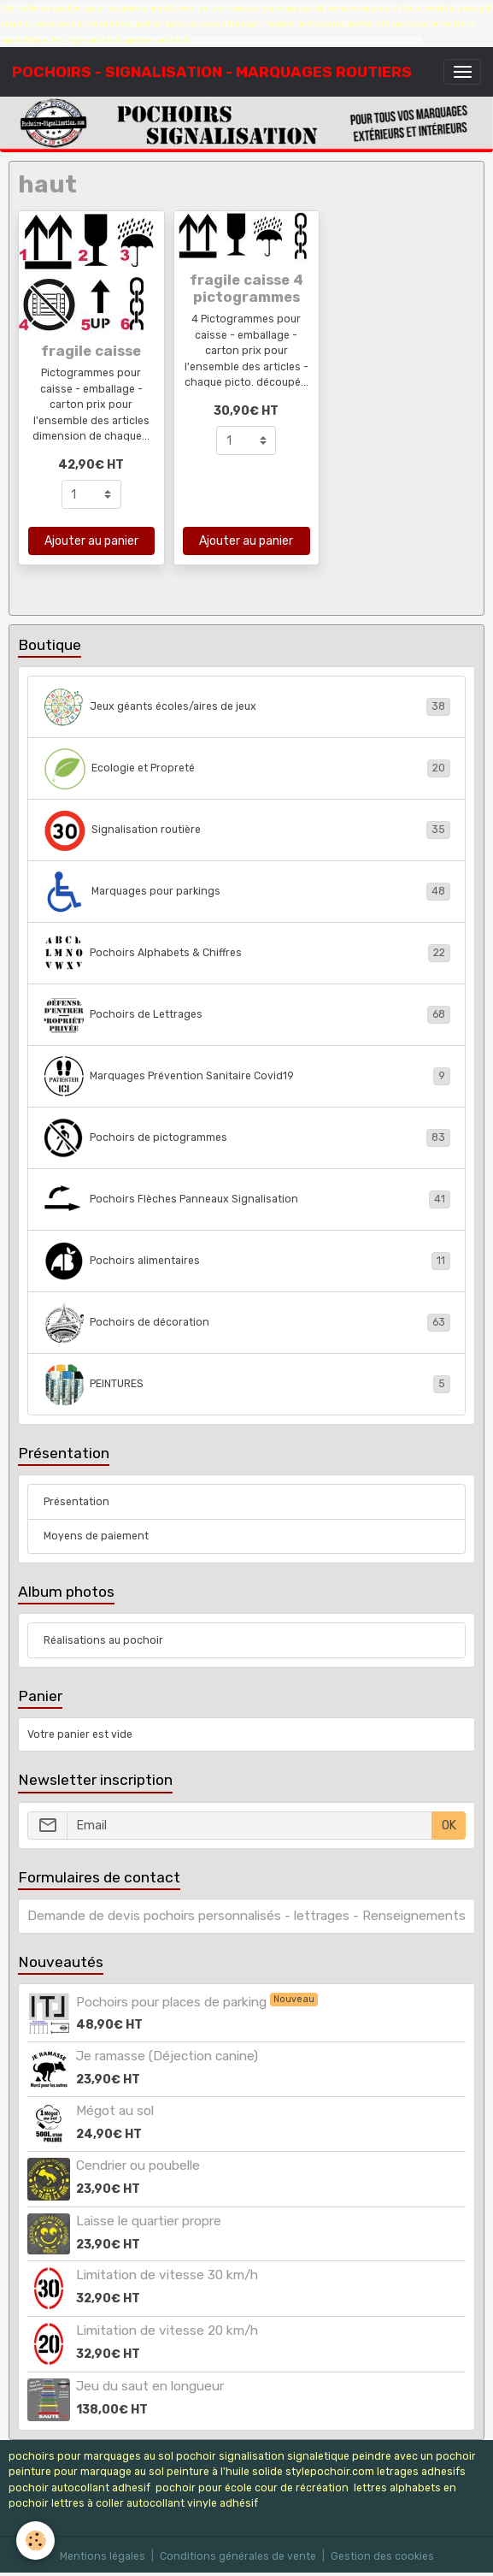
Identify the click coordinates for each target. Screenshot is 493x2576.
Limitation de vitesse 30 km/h (167, 2275)
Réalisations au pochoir (103, 1640)
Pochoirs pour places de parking (173, 2002)
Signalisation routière (247, 830)
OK (449, 1825)
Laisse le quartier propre (148, 2221)
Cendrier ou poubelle (138, 2165)
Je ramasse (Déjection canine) (167, 2056)
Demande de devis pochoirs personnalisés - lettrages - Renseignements (246, 1915)
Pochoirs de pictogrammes (247, 1138)
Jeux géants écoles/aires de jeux (247, 707)
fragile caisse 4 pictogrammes (246, 288)
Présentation (76, 1502)
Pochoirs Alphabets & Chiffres (247, 953)
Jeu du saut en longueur (150, 2386)
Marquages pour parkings (247, 892)
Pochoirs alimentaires (247, 1261)
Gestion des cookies (382, 2556)
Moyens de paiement (96, 1536)
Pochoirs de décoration (247, 1323)
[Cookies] (36, 2540)
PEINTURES (247, 1384)
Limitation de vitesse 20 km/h (167, 2330)
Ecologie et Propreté (247, 768)
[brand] (212, 72)
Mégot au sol (115, 2110)
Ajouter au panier (91, 541)
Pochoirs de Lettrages (247, 1015)
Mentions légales (102, 2556)
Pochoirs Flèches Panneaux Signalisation (247, 1200)
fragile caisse (91, 350)
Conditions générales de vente (238, 2556)
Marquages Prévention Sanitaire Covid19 (247, 1076)
